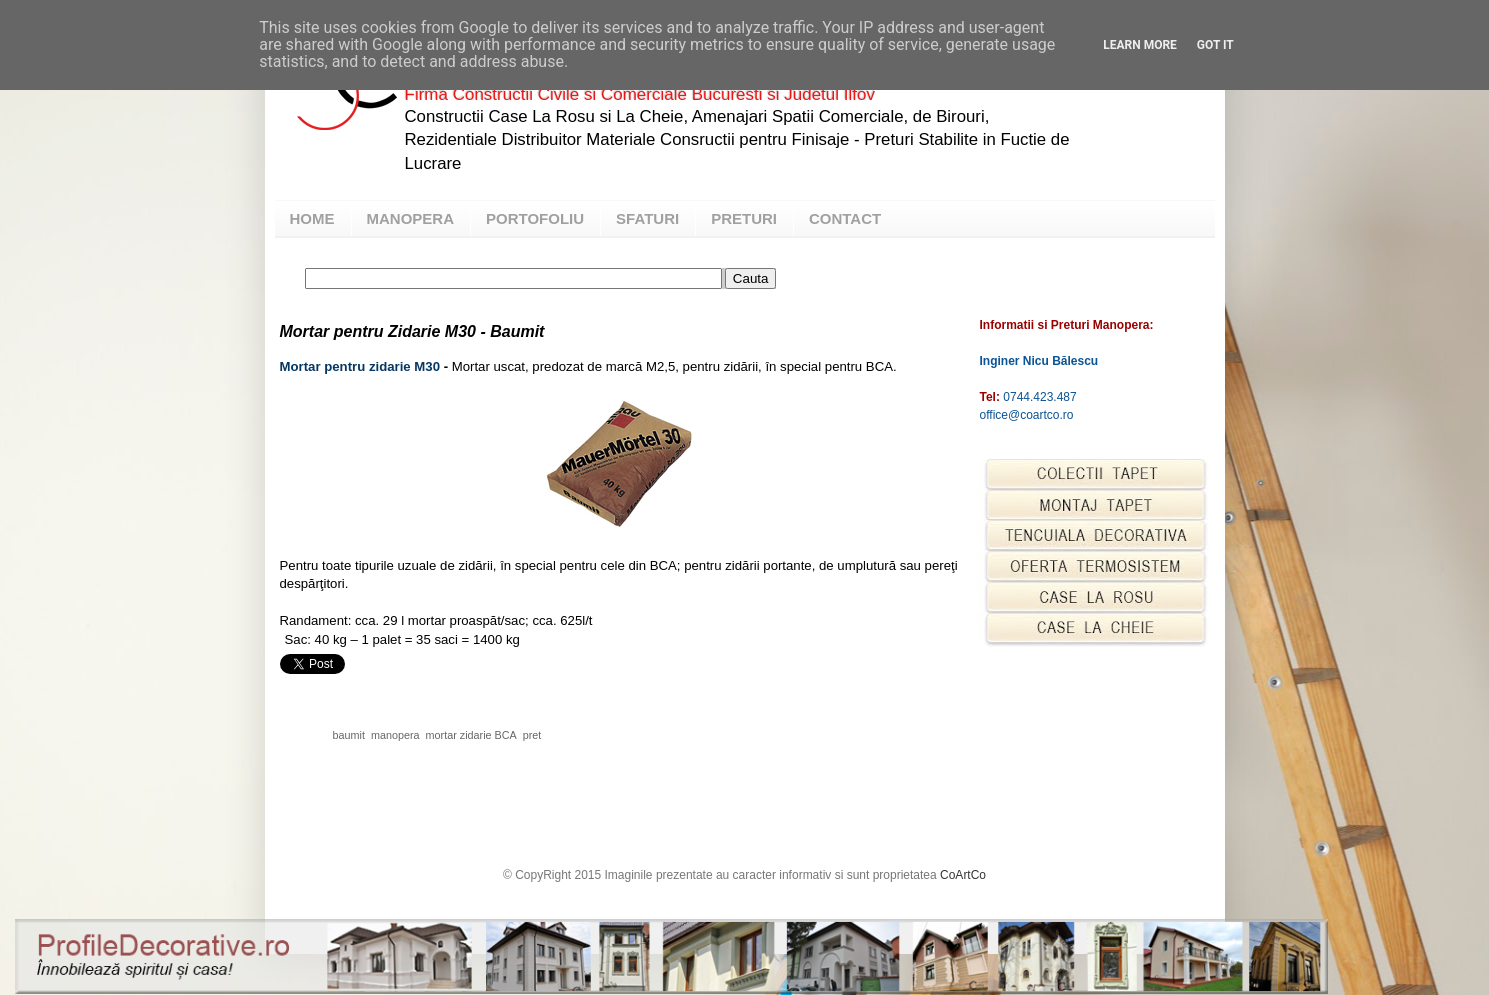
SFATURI (647, 218)
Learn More (1140, 45)
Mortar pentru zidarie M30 (360, 366)
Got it (1215, 45)
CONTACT (845, 218)
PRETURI (744, 218)
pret (532, 735)
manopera (395, 735)
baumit (349, 735)
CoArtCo (963, 875)
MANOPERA (411, 218)
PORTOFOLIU (535, 218)
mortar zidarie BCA (471, 735)
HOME (312, 218)
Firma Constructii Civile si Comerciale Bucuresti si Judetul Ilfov (640, 94)
